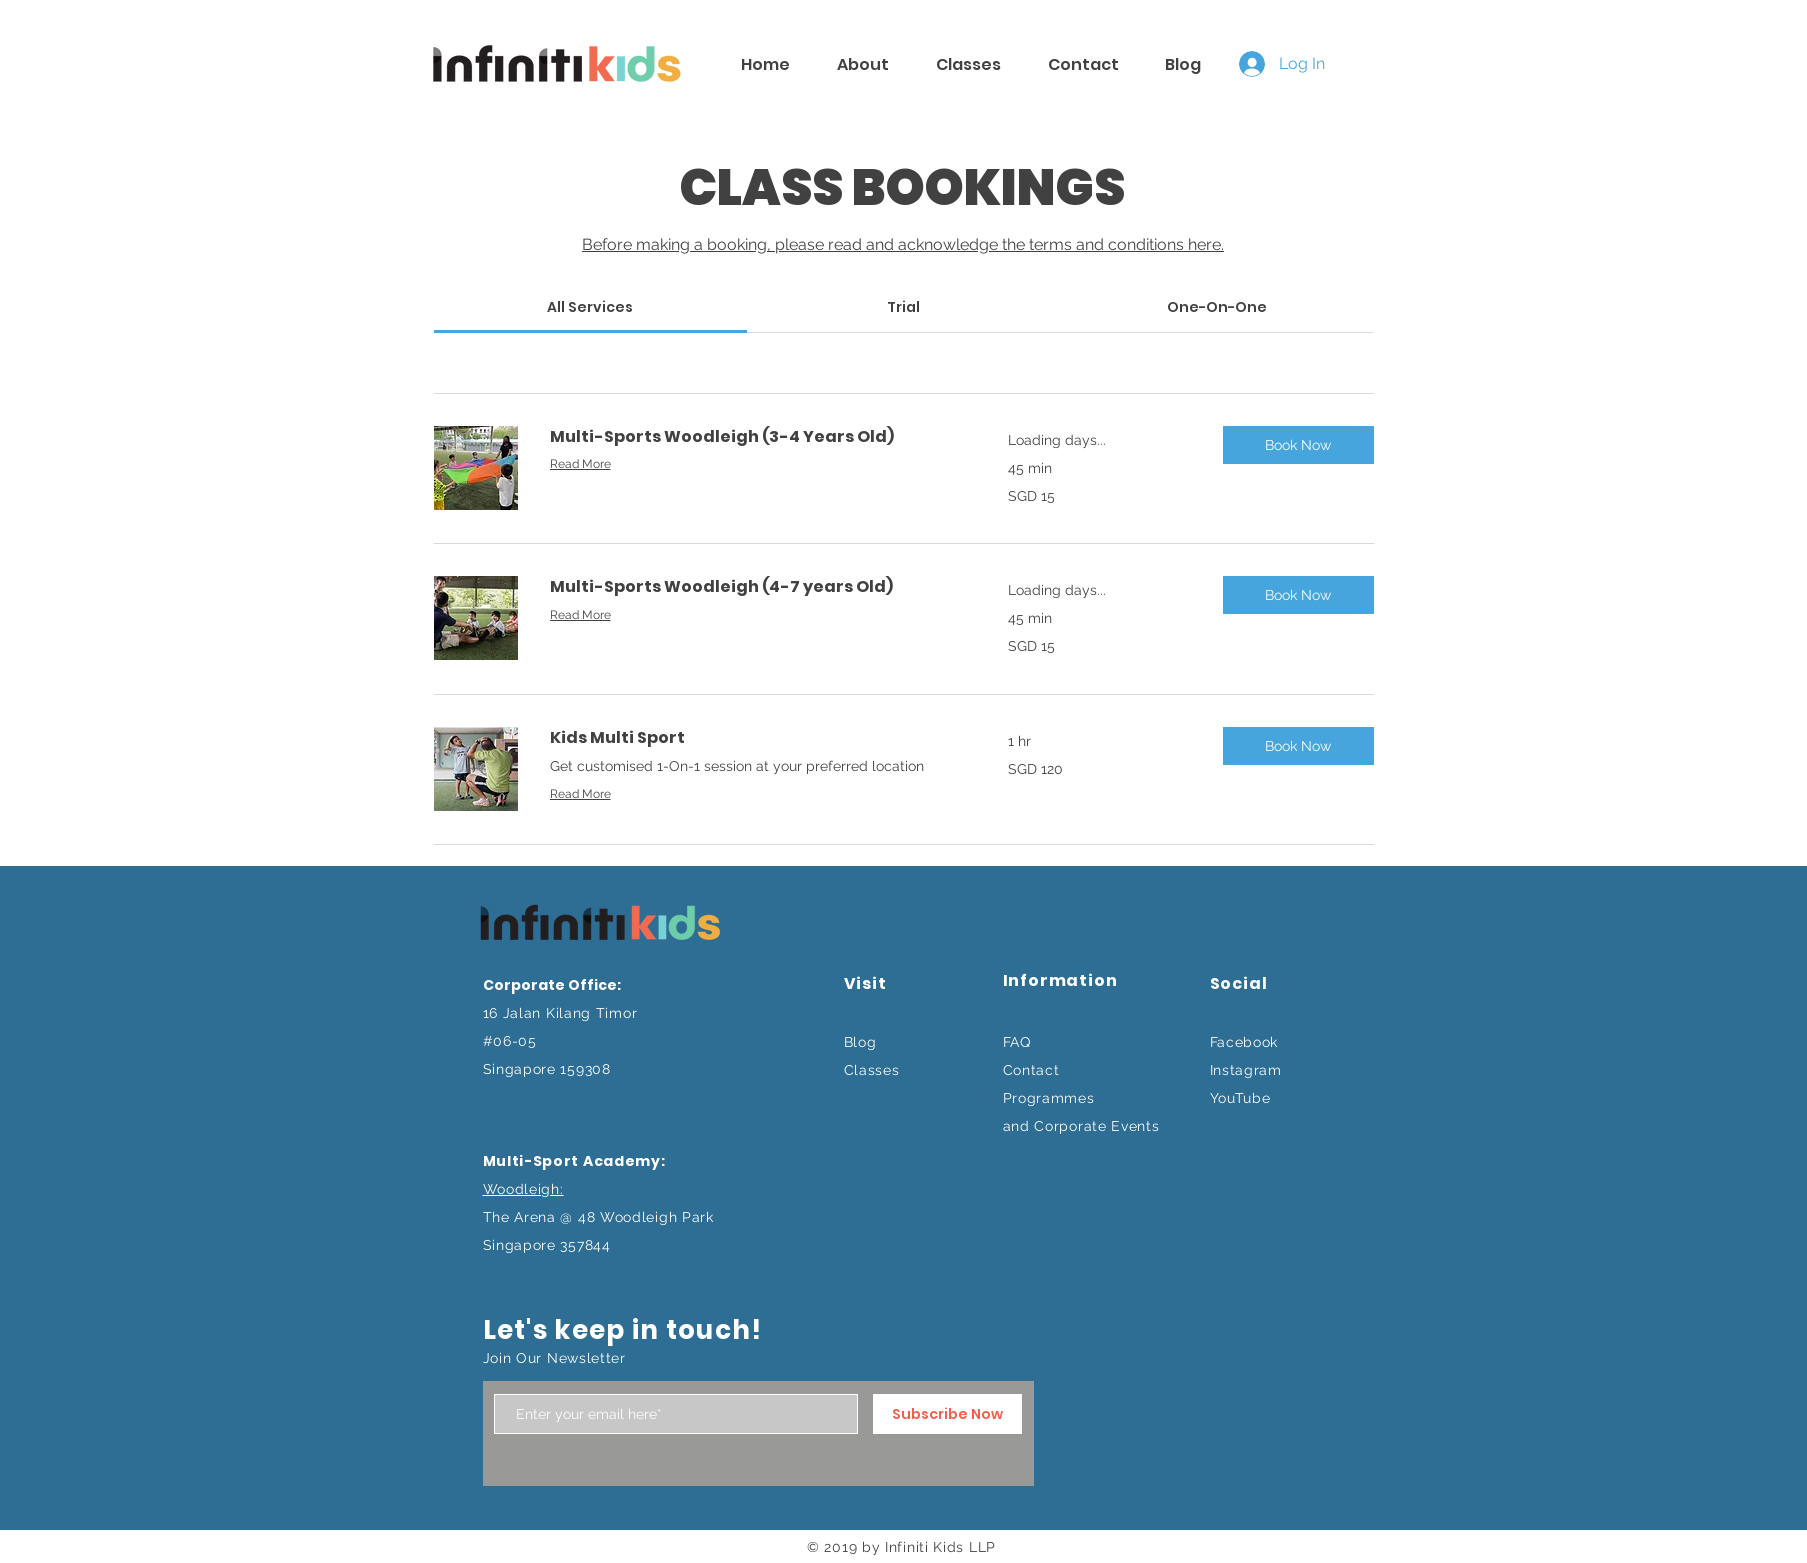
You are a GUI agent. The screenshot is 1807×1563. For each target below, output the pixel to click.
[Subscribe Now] (947, 1414)
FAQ (1017, 1042)
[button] (1298, 445)
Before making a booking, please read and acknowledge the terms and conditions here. (903, 244)
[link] (590, 307)
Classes (872, 1070)
